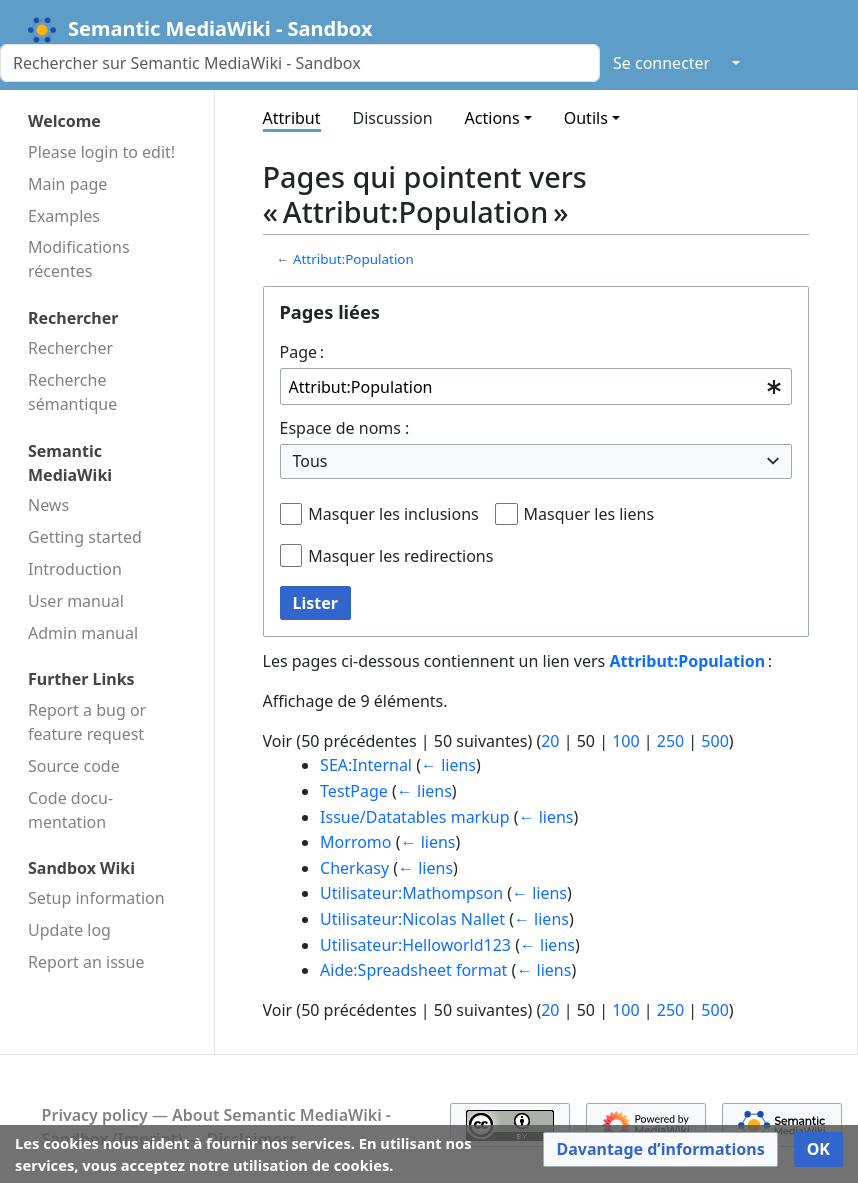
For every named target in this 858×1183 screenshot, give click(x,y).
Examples (64, 216)
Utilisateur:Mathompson (411, 893)
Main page (67, 184)
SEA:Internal (366, 765)
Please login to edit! (101, 152)
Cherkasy (354, 868)
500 (714, 741)
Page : (302, 352)
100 (625, 741)
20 (550, 741)
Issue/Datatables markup (414, 817)
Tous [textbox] (310, 461)
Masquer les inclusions (393, 514)
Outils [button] (586, 118)
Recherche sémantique (72, 392)
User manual (76, 601)
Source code (74, 766)
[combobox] (536, 386)
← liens (448, 765)
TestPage (354, 791)
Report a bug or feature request (87, 722)
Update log (69, 930)
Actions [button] (492, 118)
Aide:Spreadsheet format (413, 970)
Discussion (393, 118)
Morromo (355, 842)
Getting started (85, 537)
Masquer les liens (589, 514)
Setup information (96, 898)
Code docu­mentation (70, 810)
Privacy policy (95, 1115)
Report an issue (86, 962)
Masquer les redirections (400, 556)
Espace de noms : (345, 428)
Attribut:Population (353, 259)
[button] (660, 1149)
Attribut (292, 118)
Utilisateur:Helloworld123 (415, 945)
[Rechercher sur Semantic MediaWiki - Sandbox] (300, 63)
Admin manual (83, 633)
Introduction (75, 569)
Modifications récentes (79, 259)
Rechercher (70, 348)
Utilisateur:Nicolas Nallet (412, 919)
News (48, 505)
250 (670, 741)
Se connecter (661, 63)
